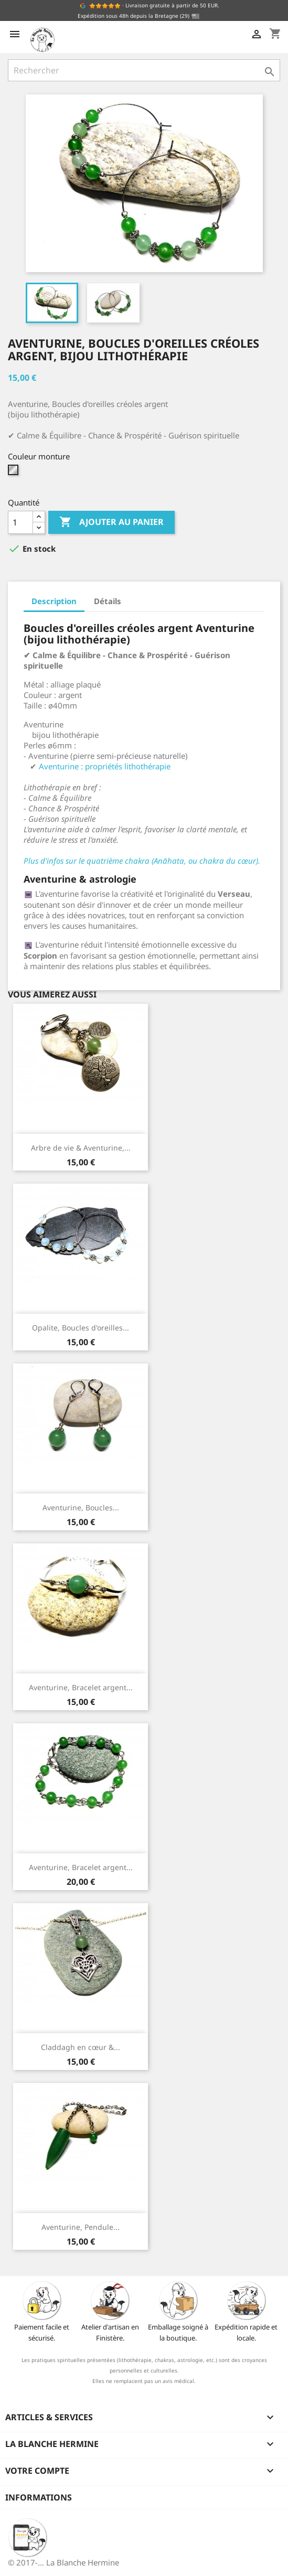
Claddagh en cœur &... (80, 2047)
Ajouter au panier (111, 522)
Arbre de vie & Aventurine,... (81, 1148)
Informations (38, 2497)
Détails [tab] (107, 601)
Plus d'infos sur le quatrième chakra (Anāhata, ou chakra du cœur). (142, 860)
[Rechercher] (144, 70)
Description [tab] (54, 601)
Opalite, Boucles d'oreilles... (80, 1328)
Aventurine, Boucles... (80, 1507)
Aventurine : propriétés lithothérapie (104, 766)
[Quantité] (20, 522)
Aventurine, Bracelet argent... (81, 1687)
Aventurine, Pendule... (80, 2227)
